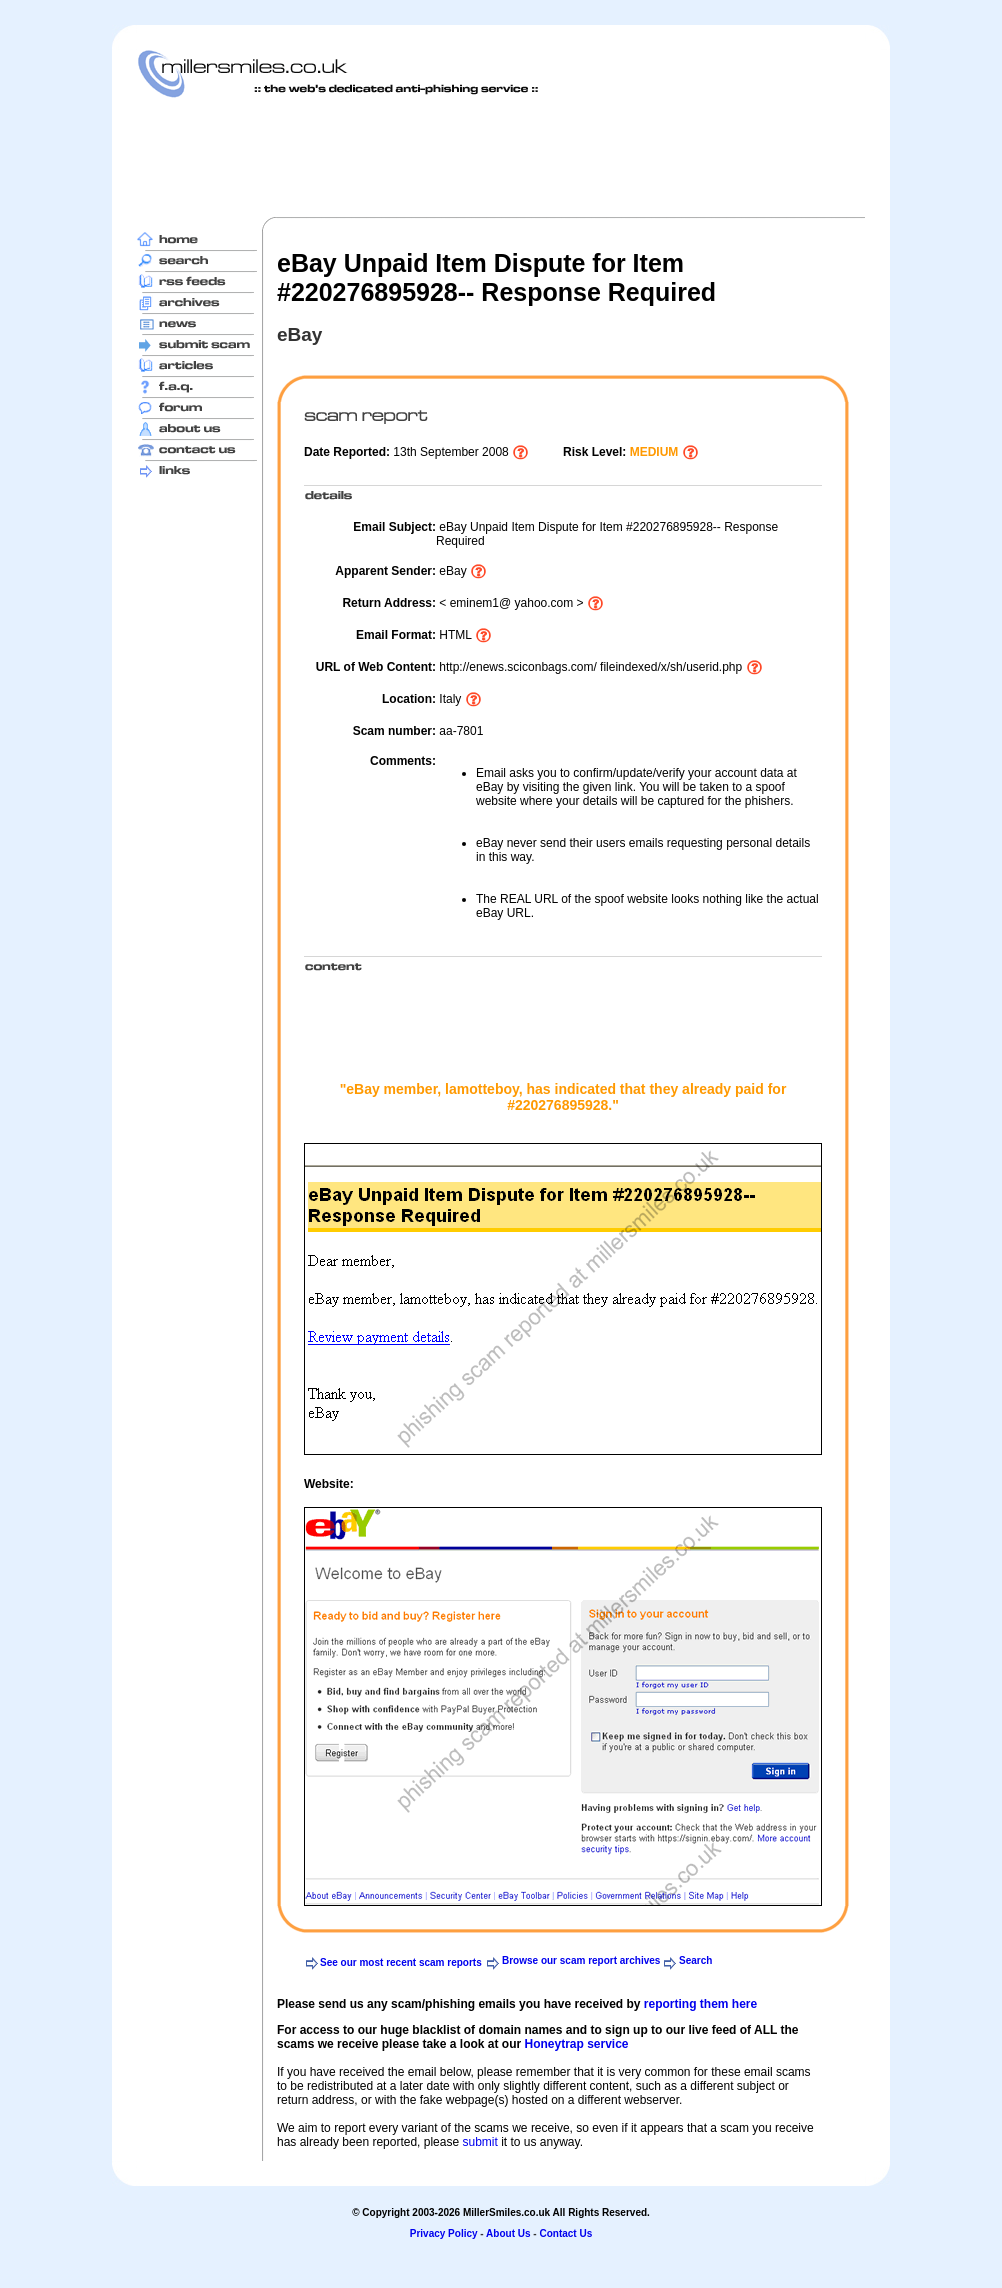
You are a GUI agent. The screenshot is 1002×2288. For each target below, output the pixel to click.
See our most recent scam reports (401, 1962)
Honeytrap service (576, 2044)
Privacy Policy (444, 2233)
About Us (508, 2233)
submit (479, 2142)
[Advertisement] (501, 157)
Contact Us (565, 2233)
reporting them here (700, 2004)
